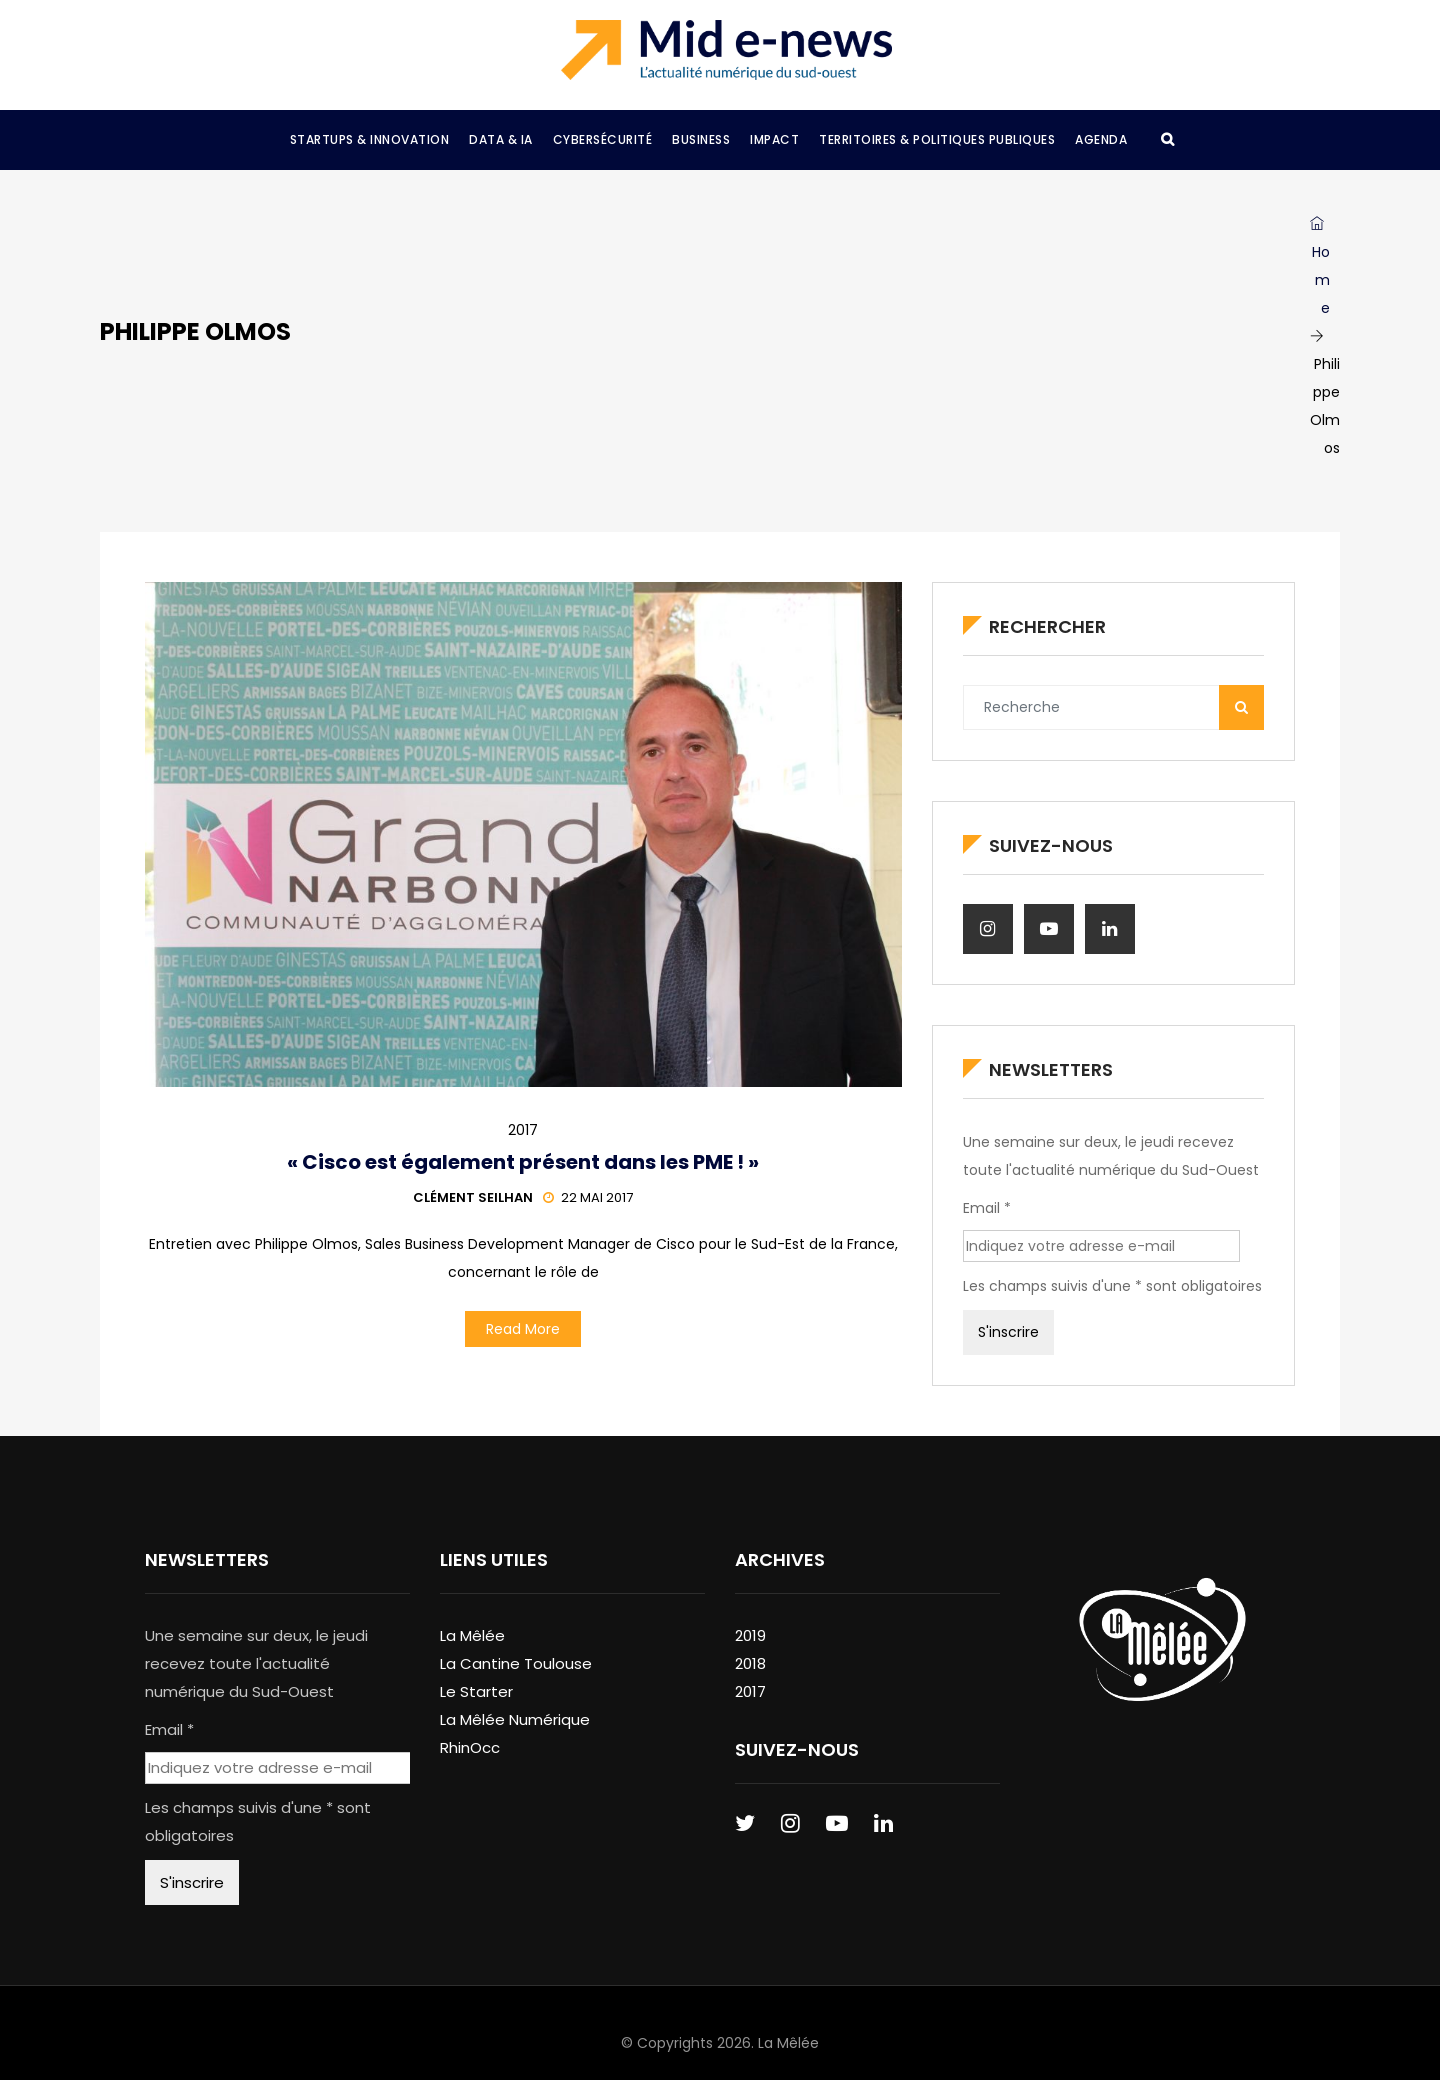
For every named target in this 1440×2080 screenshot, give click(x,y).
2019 (750, 1635)
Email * (987, 1208)
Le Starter (476, 1691)
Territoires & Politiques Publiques (937, 139)
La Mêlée (472, 1635)
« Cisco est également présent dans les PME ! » (523, 1162)
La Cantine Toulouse (516, 1663)
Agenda (1101, 139)
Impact (774, 139)
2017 (523, 1130)
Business (701, 139)
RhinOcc (470, 1747)
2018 (750, 1663)
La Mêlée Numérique (515, 1719)
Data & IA (501, 139)
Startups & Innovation (370, 139)
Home (1320, 267)
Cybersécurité (603, 139)
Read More (523, 1329)
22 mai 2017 (588, 1197)
